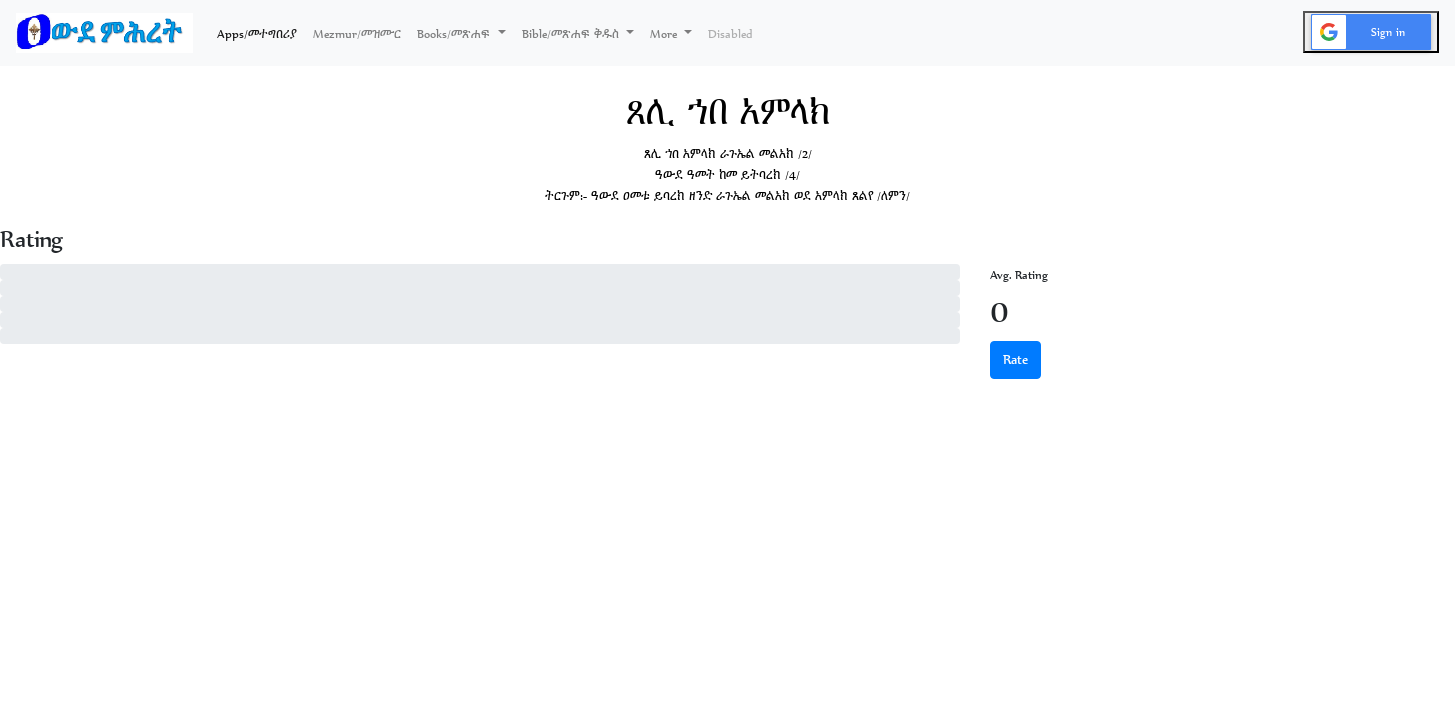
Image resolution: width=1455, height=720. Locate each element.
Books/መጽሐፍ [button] (455, 33)
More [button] (665, 33)
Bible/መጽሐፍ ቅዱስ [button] (572, 33)
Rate (1015, 359)
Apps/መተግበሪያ (261, 32)
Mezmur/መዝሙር (357, 33)
